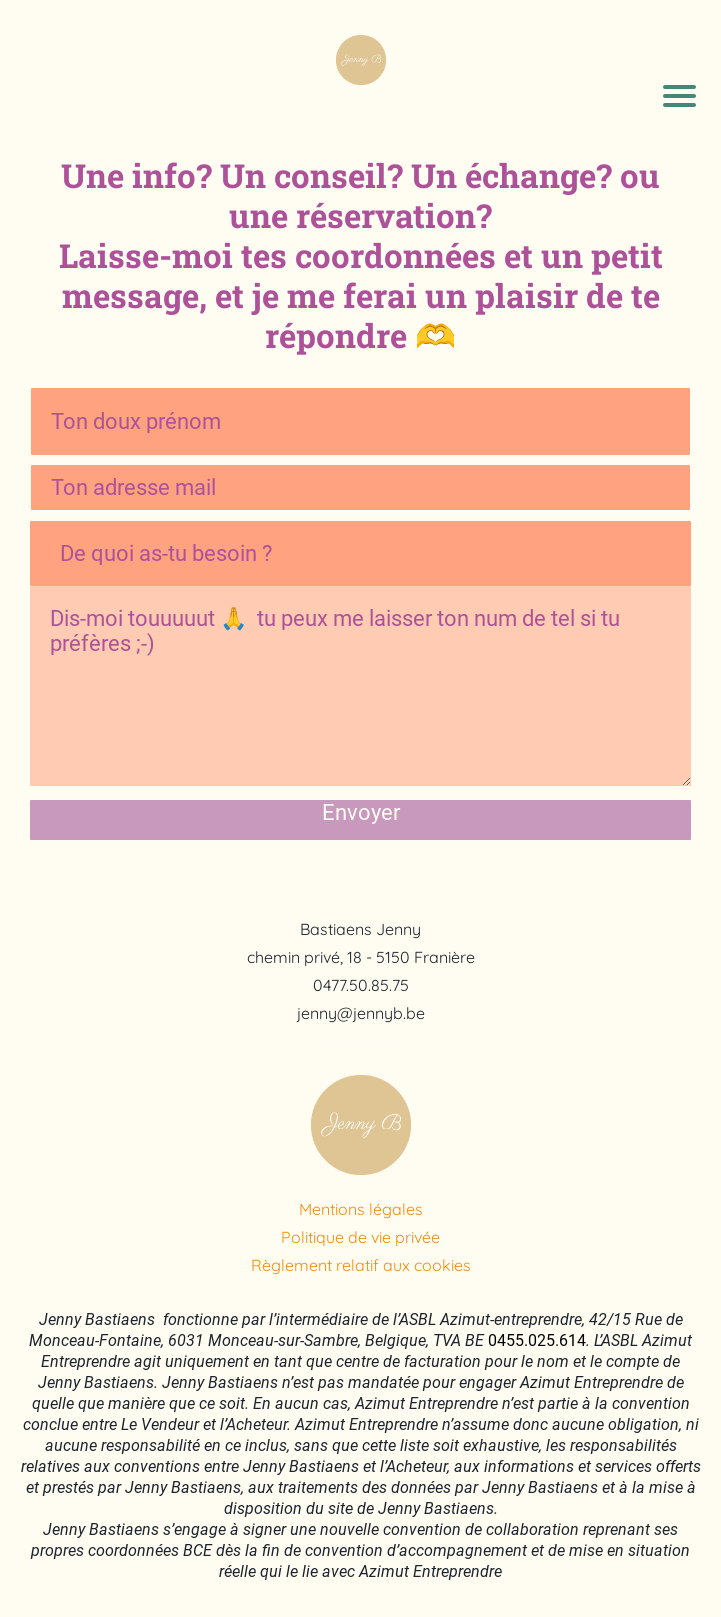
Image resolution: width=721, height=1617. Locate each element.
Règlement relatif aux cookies (361, 1265)
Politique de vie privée (360, 1237)
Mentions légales (361, 1209)
